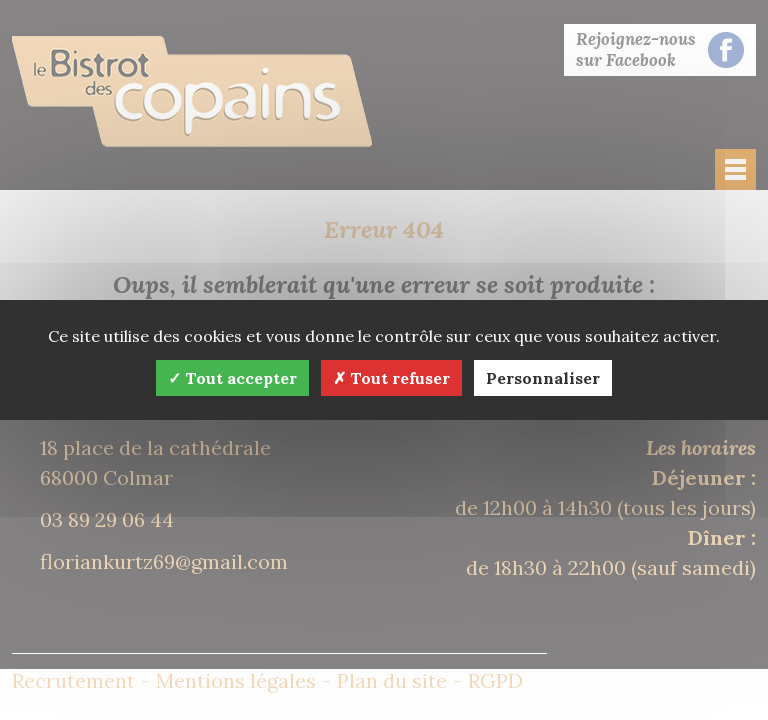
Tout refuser (391, 378)
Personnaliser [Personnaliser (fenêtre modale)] (543, 378)
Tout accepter (232, 378)
